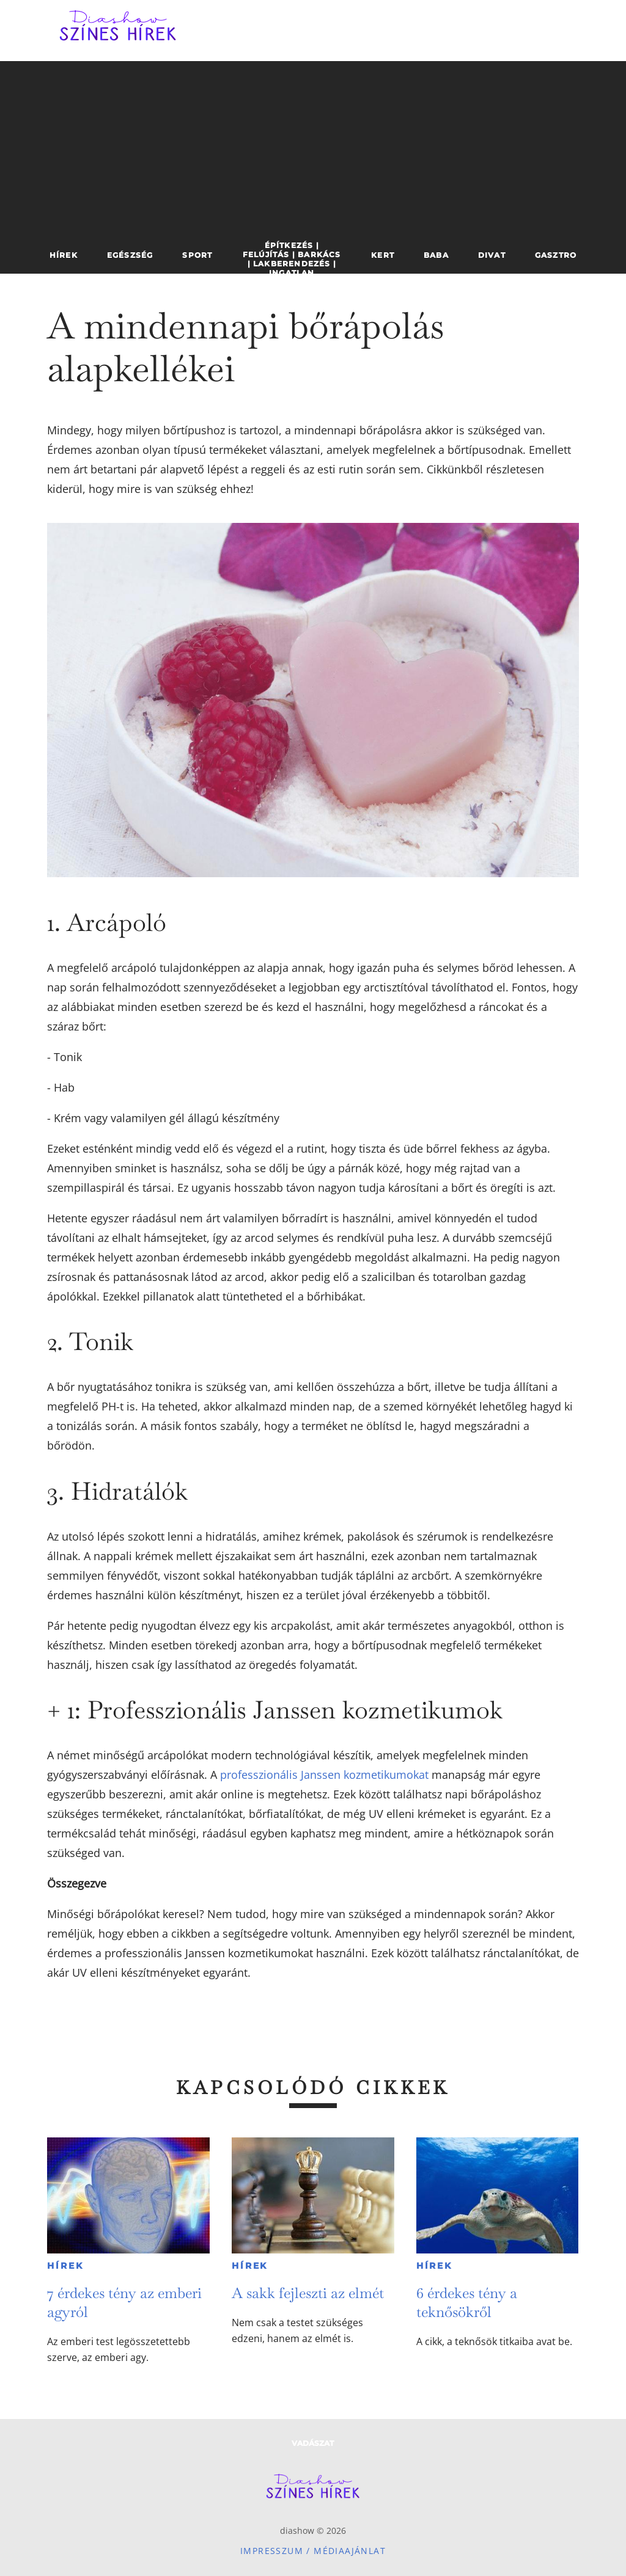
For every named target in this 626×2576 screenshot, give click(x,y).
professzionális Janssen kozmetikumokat (324, 1774)
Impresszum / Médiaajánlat (313, 2550)
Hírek (65, 2265)
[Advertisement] (313, 146)
